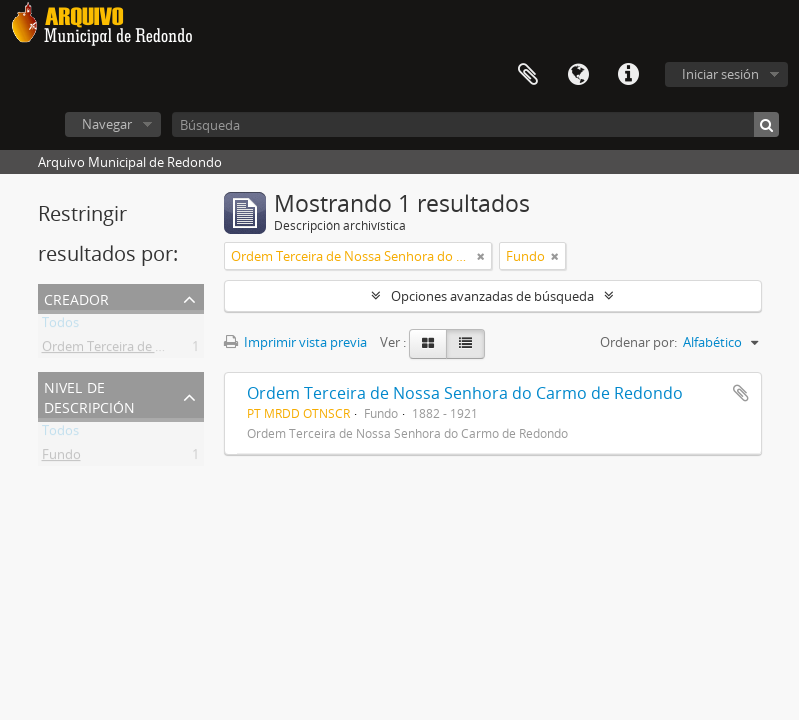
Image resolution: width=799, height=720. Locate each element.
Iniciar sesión (720, 74)
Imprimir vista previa (295, 342)
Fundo (61, 458)
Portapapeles (528, 75)
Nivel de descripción (89, 395)
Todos (60, 326)
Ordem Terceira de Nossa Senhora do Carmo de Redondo (465, 393)
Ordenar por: (638, 342)
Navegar (107, 124)
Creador (76, 297)
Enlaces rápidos (628, 75)
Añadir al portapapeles (741, 393)
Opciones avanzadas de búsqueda (492, 296)
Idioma (578, 75)
